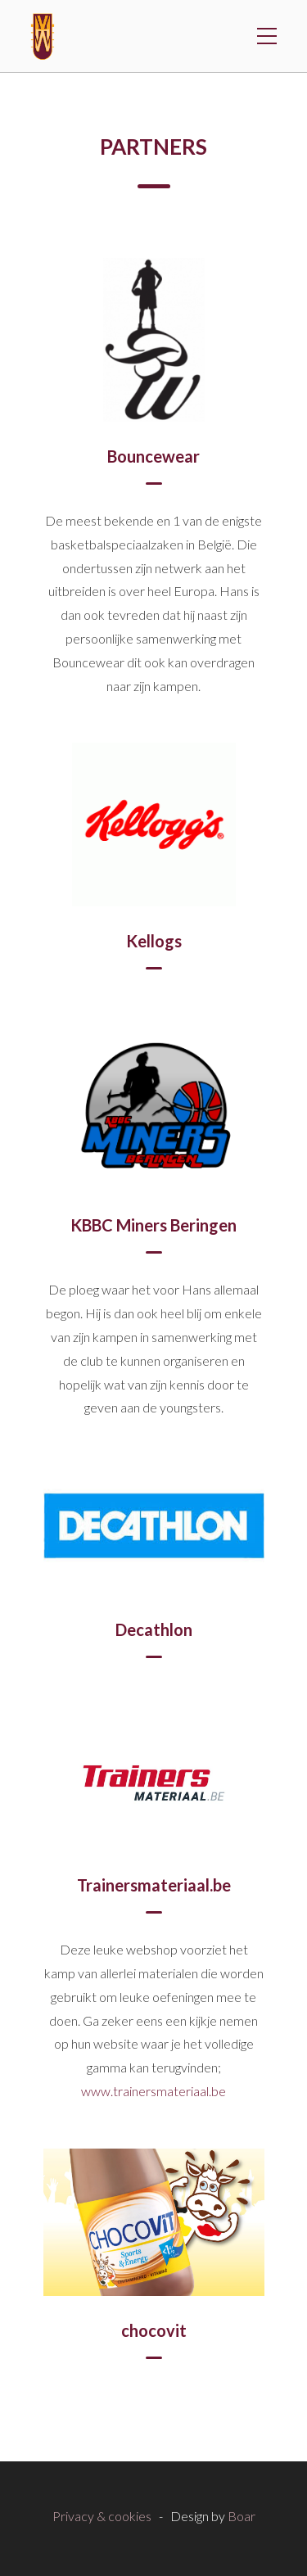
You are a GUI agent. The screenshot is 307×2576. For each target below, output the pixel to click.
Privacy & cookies (101, 2516)
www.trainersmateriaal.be (153, 2091)
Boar (241, 2516)
